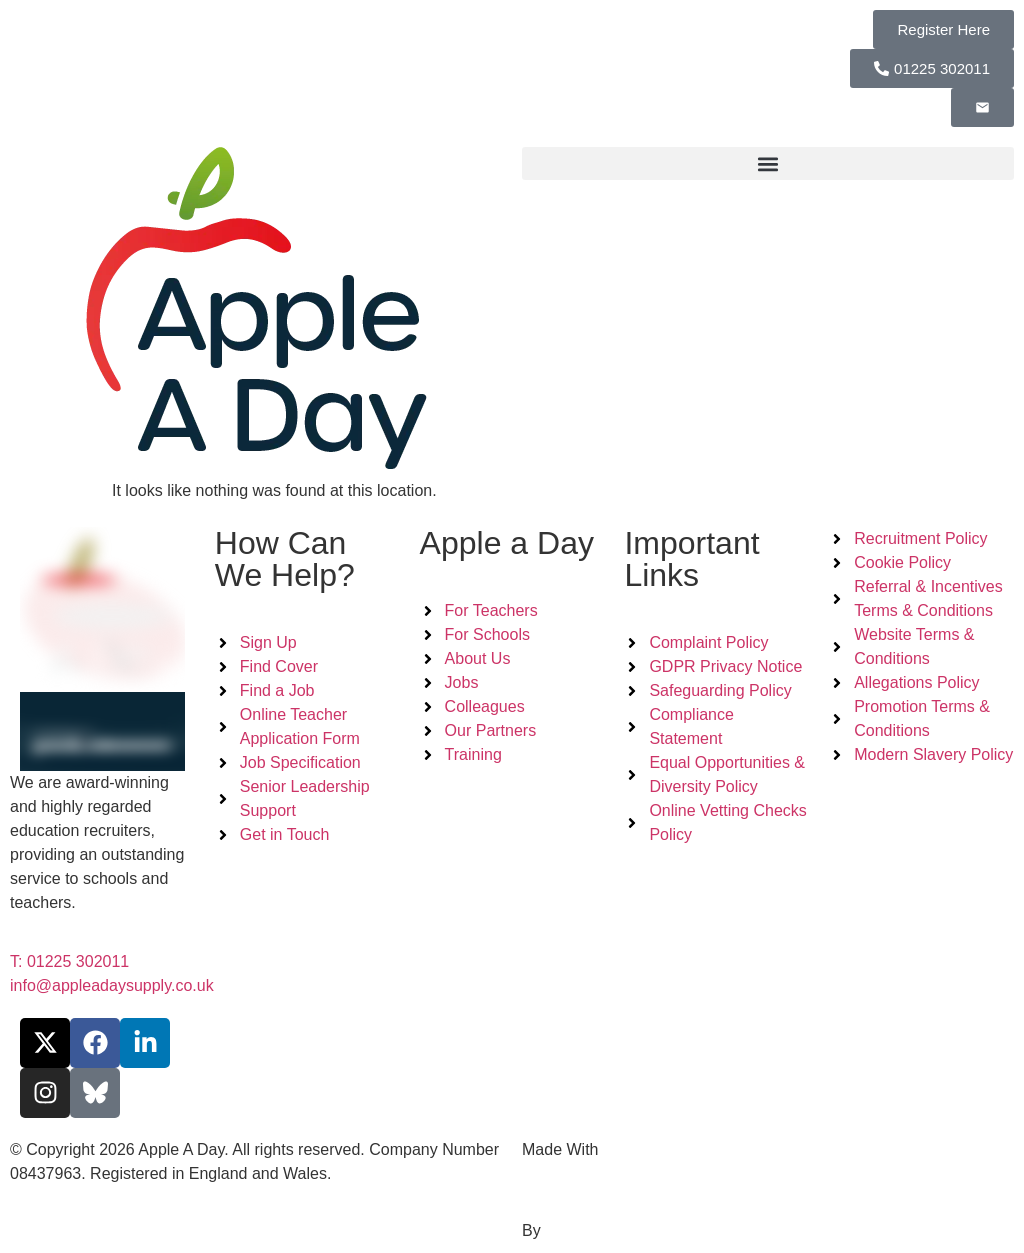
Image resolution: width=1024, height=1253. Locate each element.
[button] (768, 163)
